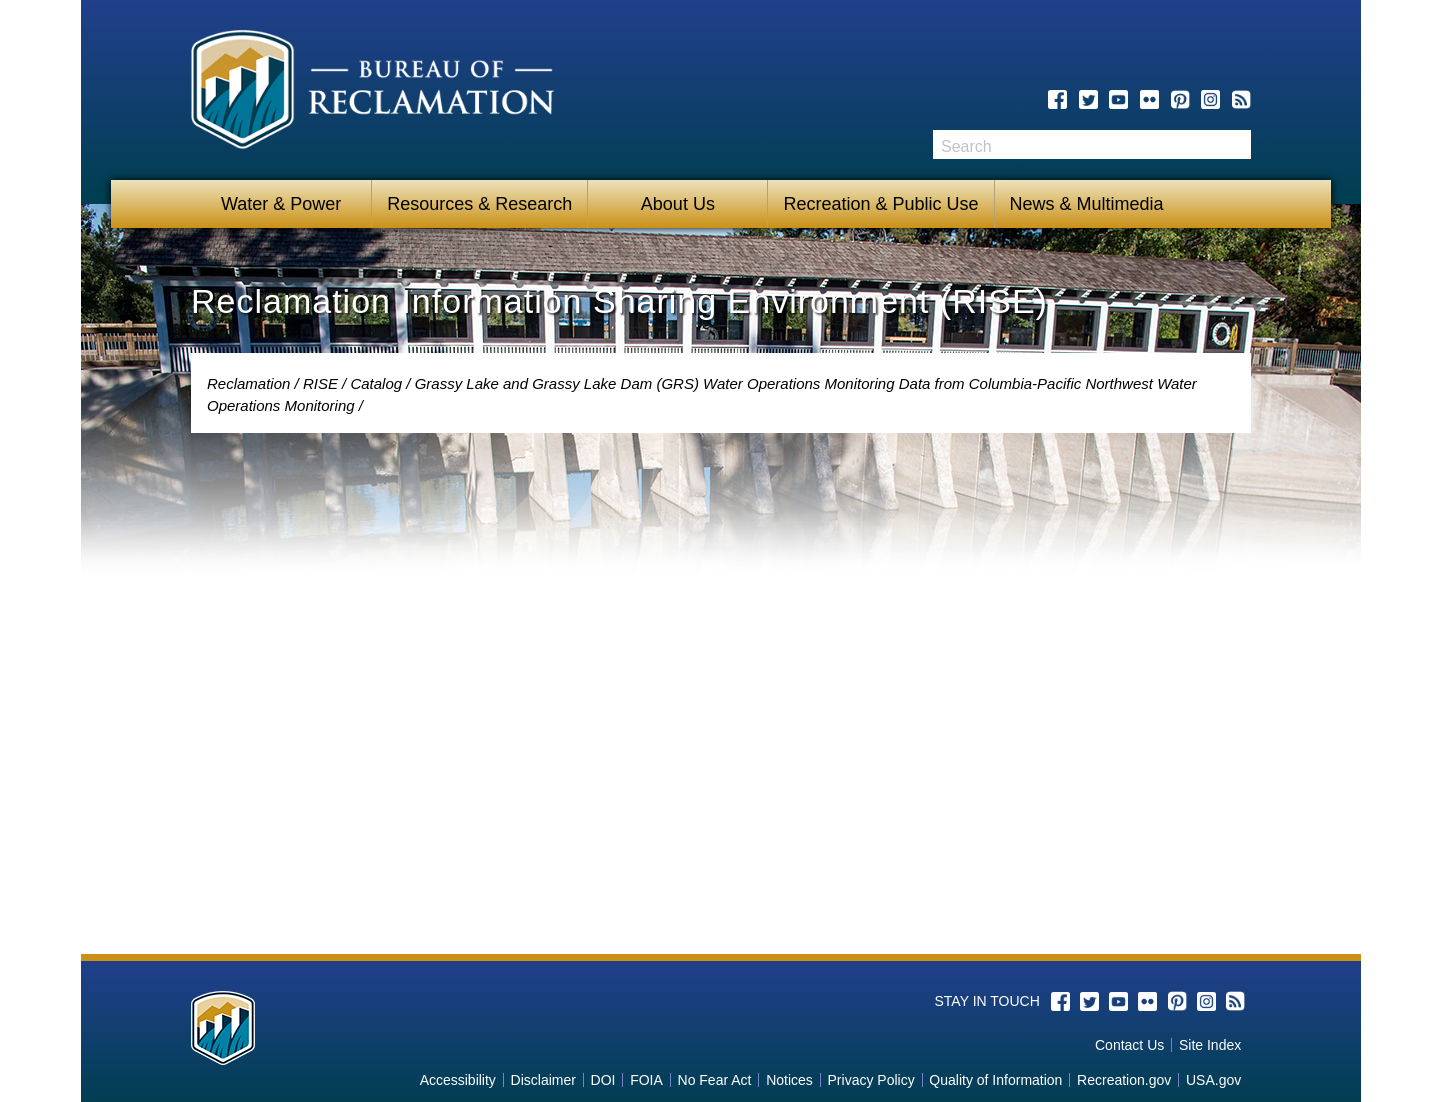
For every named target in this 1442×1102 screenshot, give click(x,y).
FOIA (646, 1080)
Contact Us (1129, 1045)
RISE (320, 383)
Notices (789, 1080)
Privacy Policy (871, 1080)
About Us (678, 204)
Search (1236, 144)
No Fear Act (715, 1080)
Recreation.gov (1124, 1080)
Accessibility (458, 1080)
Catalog (376, 383)
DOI (603, 1080)
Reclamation (248, 383)
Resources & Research (479, 204)
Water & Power (281, 204)
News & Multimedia (1087, 204)
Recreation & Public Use (880, 204)
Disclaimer (543, 1080)
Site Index (1210, 1045)
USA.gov (1213, 1080)
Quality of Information (995, 1080)
